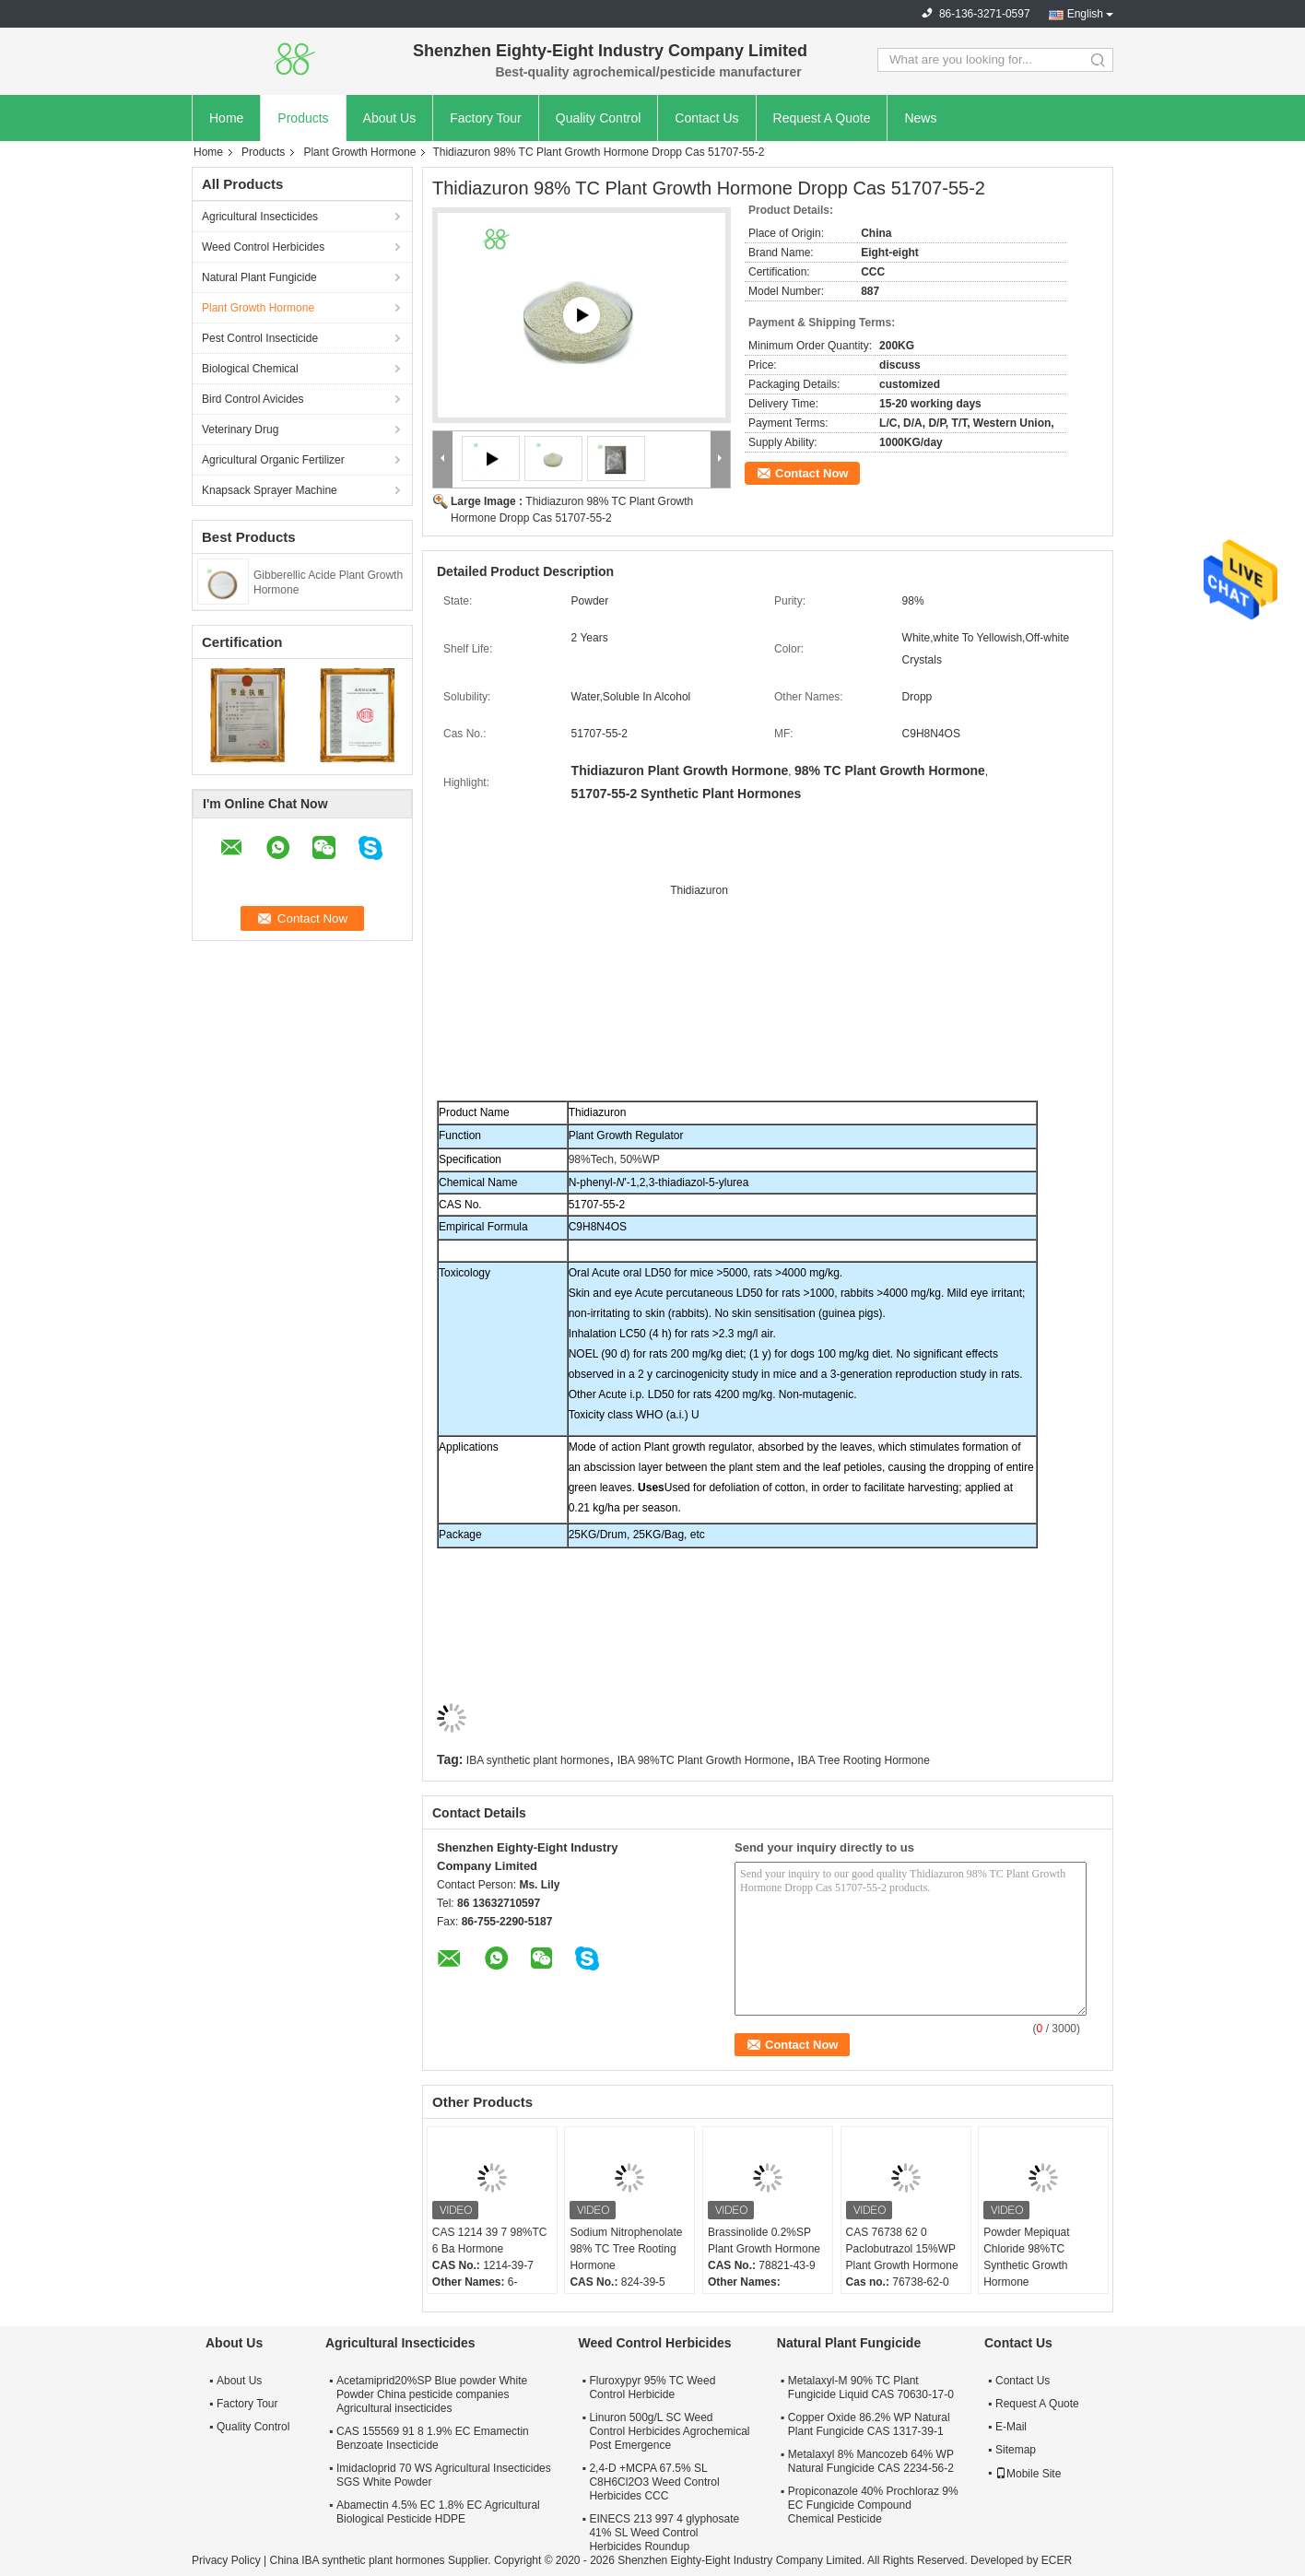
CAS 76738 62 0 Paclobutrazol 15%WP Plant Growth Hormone (902, 2249)
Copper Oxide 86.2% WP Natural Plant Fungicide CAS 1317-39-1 (869, 2424)
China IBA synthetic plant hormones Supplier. (381, 2560)
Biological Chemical (250, 368)
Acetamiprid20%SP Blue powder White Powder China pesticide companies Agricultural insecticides (431, 2394)
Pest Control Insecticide (260, 338)
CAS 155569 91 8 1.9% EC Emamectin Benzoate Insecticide (432, 2438)
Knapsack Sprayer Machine (269, 490)
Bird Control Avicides (253, 399)
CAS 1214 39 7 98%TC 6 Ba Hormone (489, 2240)
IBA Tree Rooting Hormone (863, 1760)
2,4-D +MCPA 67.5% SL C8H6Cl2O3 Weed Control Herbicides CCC (654, 2482)
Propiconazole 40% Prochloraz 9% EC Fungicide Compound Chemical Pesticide (873, 2505)
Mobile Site (1028, 2473)
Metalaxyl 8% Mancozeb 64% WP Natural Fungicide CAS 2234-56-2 (871, 2461)
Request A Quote (822, 118)
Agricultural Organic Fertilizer (273, 459)
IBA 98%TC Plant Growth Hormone (703, 1760)
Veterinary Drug (240, 429)
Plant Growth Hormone (359, 152)
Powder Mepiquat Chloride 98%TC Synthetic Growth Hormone (1026, 2257)
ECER (1056, 2560)
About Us (390, 118)
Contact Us (706, 118)
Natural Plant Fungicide (259, 277)
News (920, 118)
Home (226, 118)
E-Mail (1011, 2426)
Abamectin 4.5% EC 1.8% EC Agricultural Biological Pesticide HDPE (438, 2512)
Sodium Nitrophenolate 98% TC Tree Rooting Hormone (626, 2249)
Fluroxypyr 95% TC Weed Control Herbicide (652, 2387)
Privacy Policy (226, 2560)
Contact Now (811, 473)
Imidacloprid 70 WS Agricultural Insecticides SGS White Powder (443, 2475)
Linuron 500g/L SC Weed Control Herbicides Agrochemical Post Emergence (669, 2431)
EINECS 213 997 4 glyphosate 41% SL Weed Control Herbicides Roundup (664, 2532)
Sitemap (1015, 2449)
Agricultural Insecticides (260, 216)
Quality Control (598, 118)
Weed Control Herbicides (263, 247)
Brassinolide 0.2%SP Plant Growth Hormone (764, 2240)
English (1085, 13)
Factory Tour (486, 118)
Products (302, 118)
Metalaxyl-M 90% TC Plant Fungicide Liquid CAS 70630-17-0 (871, 2387)
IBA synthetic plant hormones (537, 1760)
